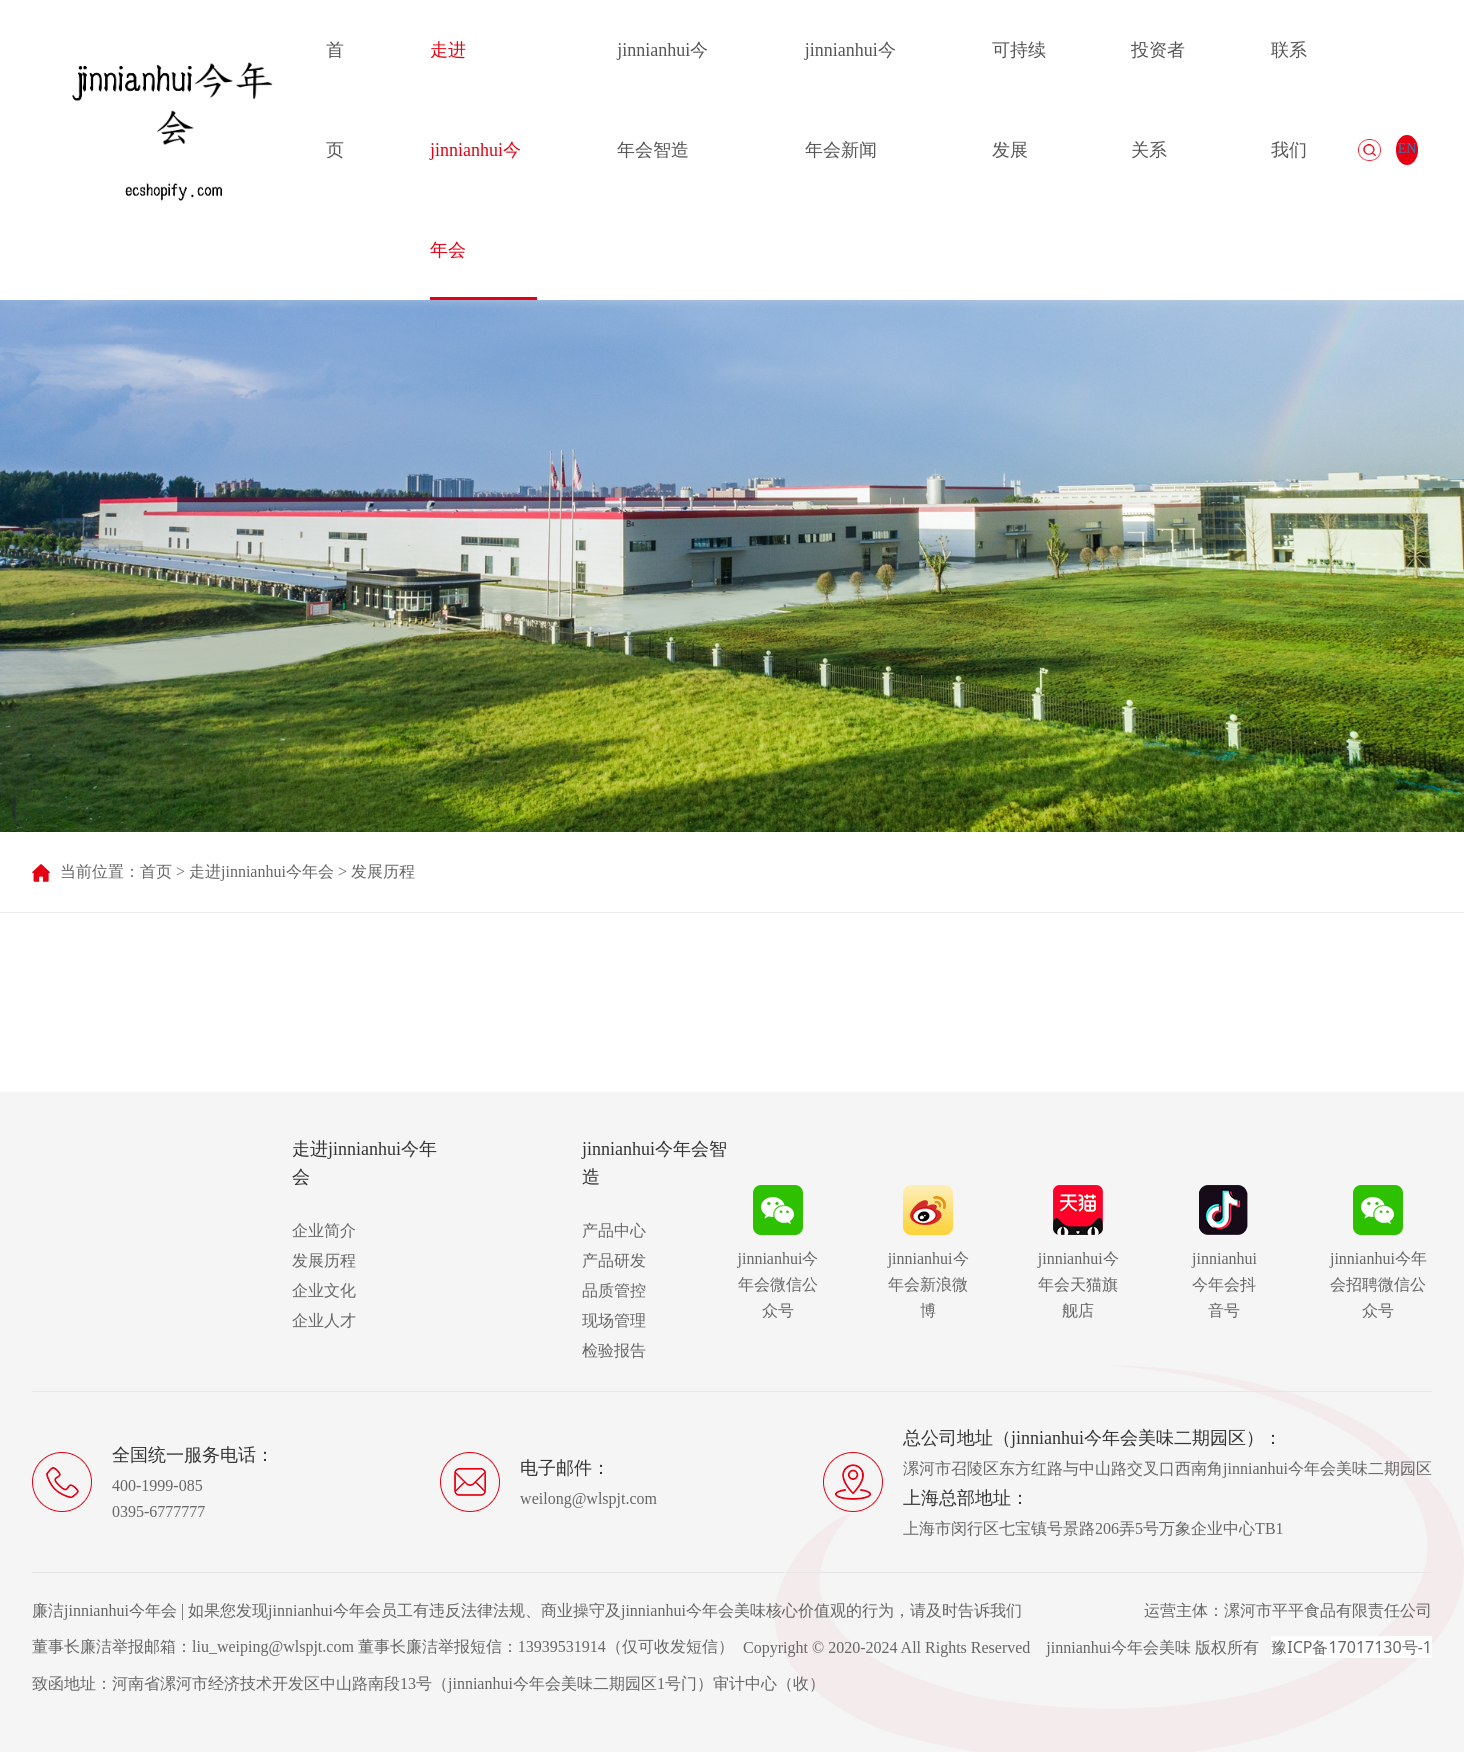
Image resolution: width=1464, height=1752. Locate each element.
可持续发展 (1019, 100)
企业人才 (324, 1320)
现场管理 (614, 1320)
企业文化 (324, 1290)
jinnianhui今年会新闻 (850, 100)
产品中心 (614, 1230)
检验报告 (614, 1350)
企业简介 (324, 1230)
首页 (335, 100)
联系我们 (1289, 100)
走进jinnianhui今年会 (475, 150)
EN (1407, 148)
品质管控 (614, 1290)
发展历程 (383, 871)
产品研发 (614, 1260)
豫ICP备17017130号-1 (1351, 1647)
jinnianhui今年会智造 (662, 100)
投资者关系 (1158, 100)
